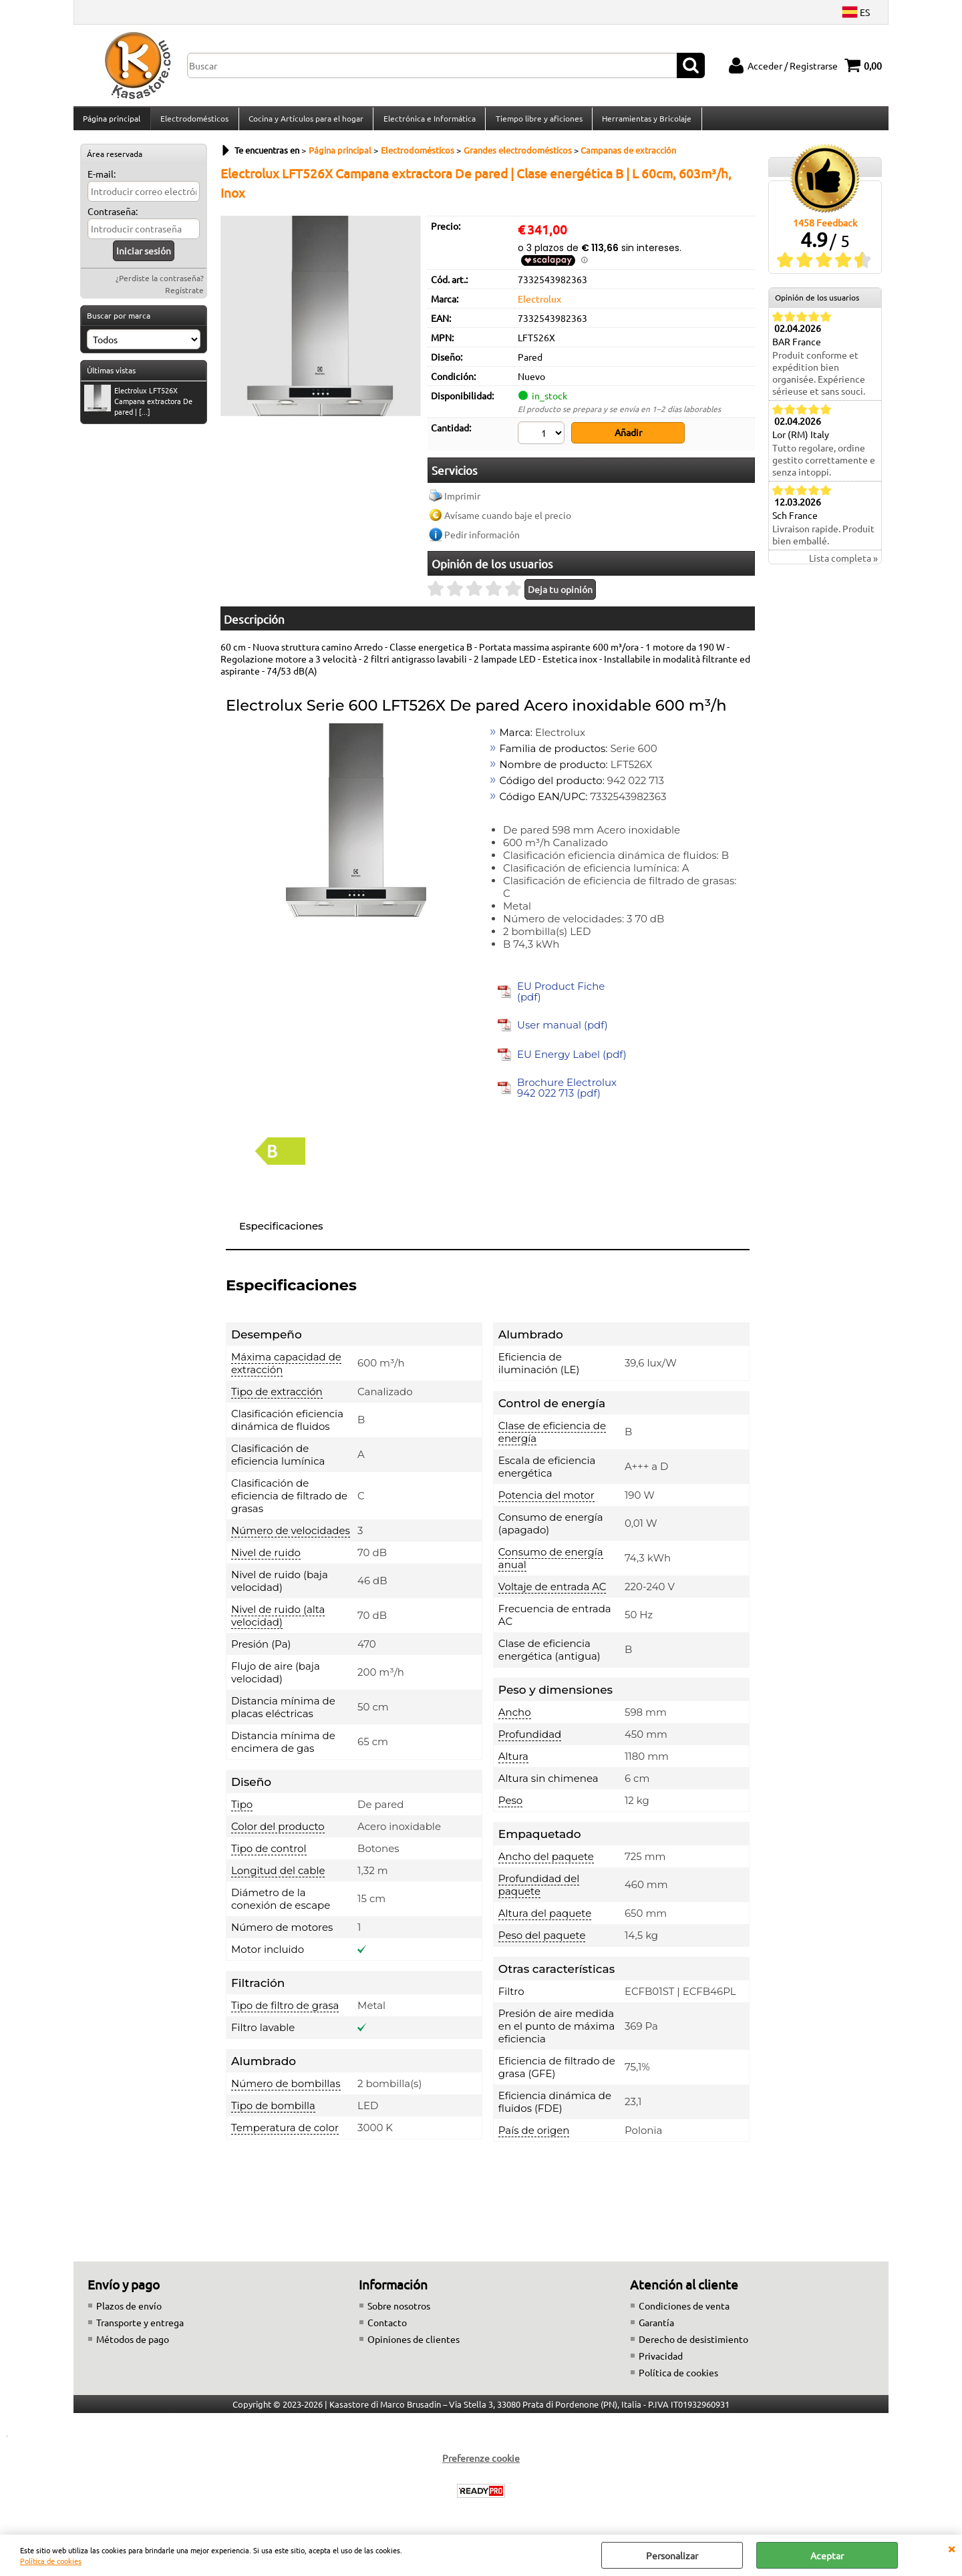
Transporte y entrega (140, 2328)
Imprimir (462, 501)
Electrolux (539, 306)
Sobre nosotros (398, 2311)
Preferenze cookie (481, 2463)
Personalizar (672, 2555)
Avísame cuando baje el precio (507, 520)
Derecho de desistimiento (693, 2344)
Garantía (656, 2328)
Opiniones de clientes (413, 2344)
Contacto (387, 2328)
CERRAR (951, 2548)
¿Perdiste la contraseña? (160, 286)
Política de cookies (51, 2560)
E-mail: (102, 182)
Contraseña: (113, 219)
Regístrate (184, 298)
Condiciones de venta (684, 2311)
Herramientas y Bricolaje (644, 122)
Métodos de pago (132, 2344)
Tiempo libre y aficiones (536, 122)
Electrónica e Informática (427, 122)
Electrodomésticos (194, 122)
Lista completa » (843, 566)
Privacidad (661, 2361)
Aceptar (827, 2555)
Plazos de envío (129, 2311)
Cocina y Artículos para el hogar (304, 122)
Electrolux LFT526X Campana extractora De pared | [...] (138, 408)
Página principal (111, 122)
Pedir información (482, 540)
